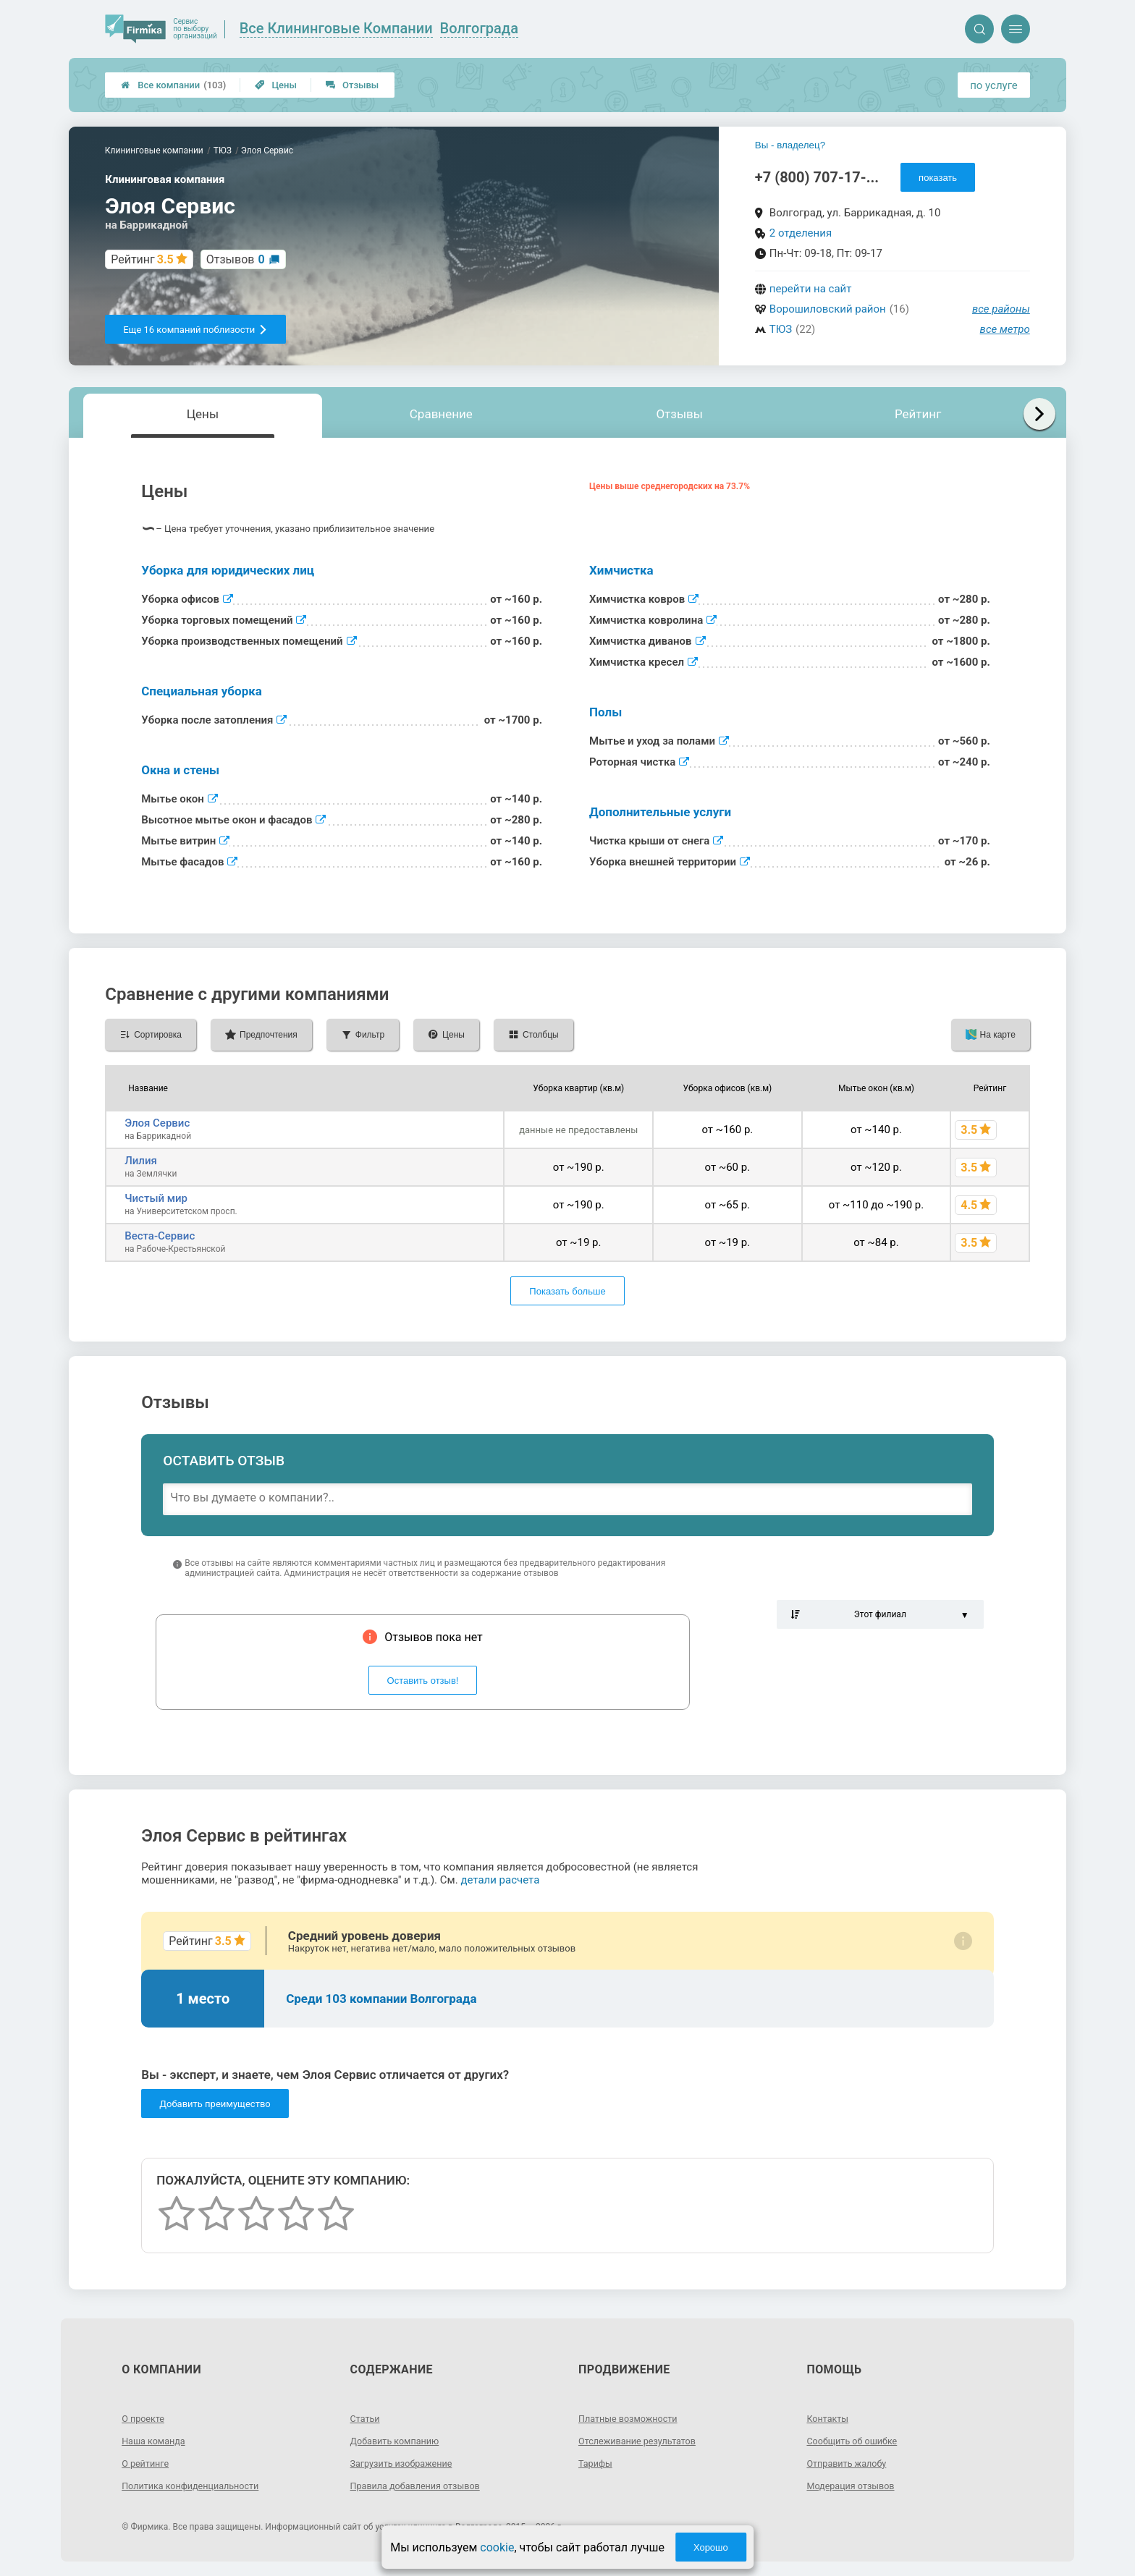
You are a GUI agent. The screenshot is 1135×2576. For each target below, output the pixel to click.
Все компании (173, 85)
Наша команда (157, 2440)
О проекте (145, 2418)
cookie (497, 2547)
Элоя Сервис (157, 1123)
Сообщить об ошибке (856, 2440)
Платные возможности (633, 2418)
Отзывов (235, 259)
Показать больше (567, 1291)
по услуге (994, 85)
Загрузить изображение (407, 2463)
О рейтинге (148, 2463)
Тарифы (597, 2463)
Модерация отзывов (855, 2485)
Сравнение (441, 414)
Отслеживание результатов (643, 2440)
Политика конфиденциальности (198, 2485)
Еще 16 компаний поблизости (195, 329)
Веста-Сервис (160, 1235)
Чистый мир (156, 1198)
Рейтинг (918, 414)
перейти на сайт (810, 288)
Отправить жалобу (850, 2463)
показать (938, 177)
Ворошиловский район (827, 308)
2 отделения (800, 233)
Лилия (141, 1160)
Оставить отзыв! (423, 1680)
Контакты (829, 2418)
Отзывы (352, 85)
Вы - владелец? (790, 145)
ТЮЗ (780, 329)
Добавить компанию (400, 2440)
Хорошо (710, 2547)
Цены (276, 85)
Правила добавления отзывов (422, 2485)
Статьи (367, 2418)
